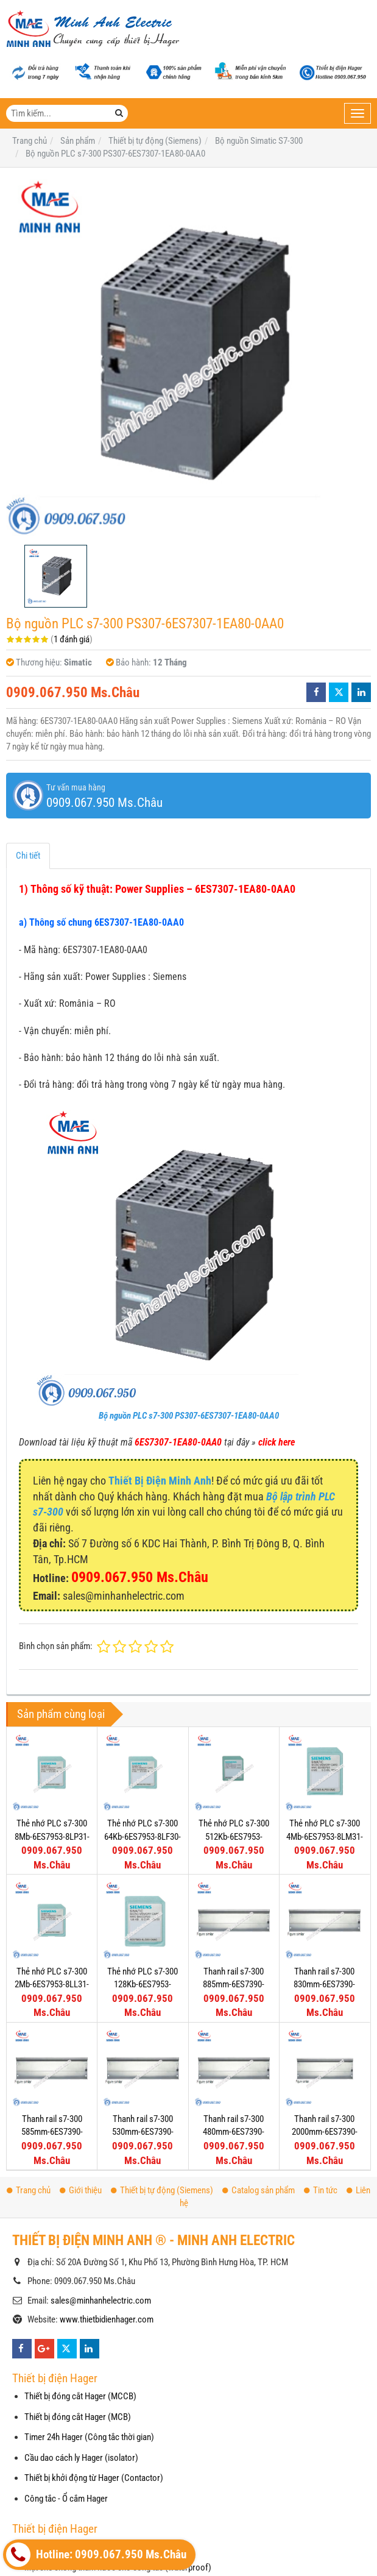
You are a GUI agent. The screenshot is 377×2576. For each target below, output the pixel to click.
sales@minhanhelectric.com (101, 2300)
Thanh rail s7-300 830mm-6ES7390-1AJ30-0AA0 (324, 1984)
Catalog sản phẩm (258, 2190)
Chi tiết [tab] (28, 855)
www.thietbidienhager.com (106, 2319)
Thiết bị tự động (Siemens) (162, 2190)
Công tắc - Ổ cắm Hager (66, 2498)
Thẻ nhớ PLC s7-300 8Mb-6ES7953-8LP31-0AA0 (52, 1836)
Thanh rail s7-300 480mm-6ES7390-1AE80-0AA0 (233, 2132)
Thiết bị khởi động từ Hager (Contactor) (93, 2477)
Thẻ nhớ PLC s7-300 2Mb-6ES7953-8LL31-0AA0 (52, 1984)
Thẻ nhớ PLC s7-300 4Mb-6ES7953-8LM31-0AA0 (324, 1836)
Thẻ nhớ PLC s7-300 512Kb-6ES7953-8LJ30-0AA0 (234, 1836)
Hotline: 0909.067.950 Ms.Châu (96, 2554)
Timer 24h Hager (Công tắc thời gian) (89, 2437)
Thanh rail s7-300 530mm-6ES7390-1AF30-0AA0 (143, 2132)
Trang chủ (29, 2190)
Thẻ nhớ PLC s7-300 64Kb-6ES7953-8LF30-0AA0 (142, 1836)
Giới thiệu (81, 2190)
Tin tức (320, 2190)
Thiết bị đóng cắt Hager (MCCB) (80, 2396)
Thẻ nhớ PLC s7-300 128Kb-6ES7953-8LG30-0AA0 (142, 1984)
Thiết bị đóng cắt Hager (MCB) (77, 2416)
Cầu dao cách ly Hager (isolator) (81, 2457)
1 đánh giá (72, 639)
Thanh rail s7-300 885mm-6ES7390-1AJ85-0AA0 (233, 1984)
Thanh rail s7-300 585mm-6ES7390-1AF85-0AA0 (52, 2132)
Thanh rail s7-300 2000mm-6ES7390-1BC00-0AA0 (325, 2132)
